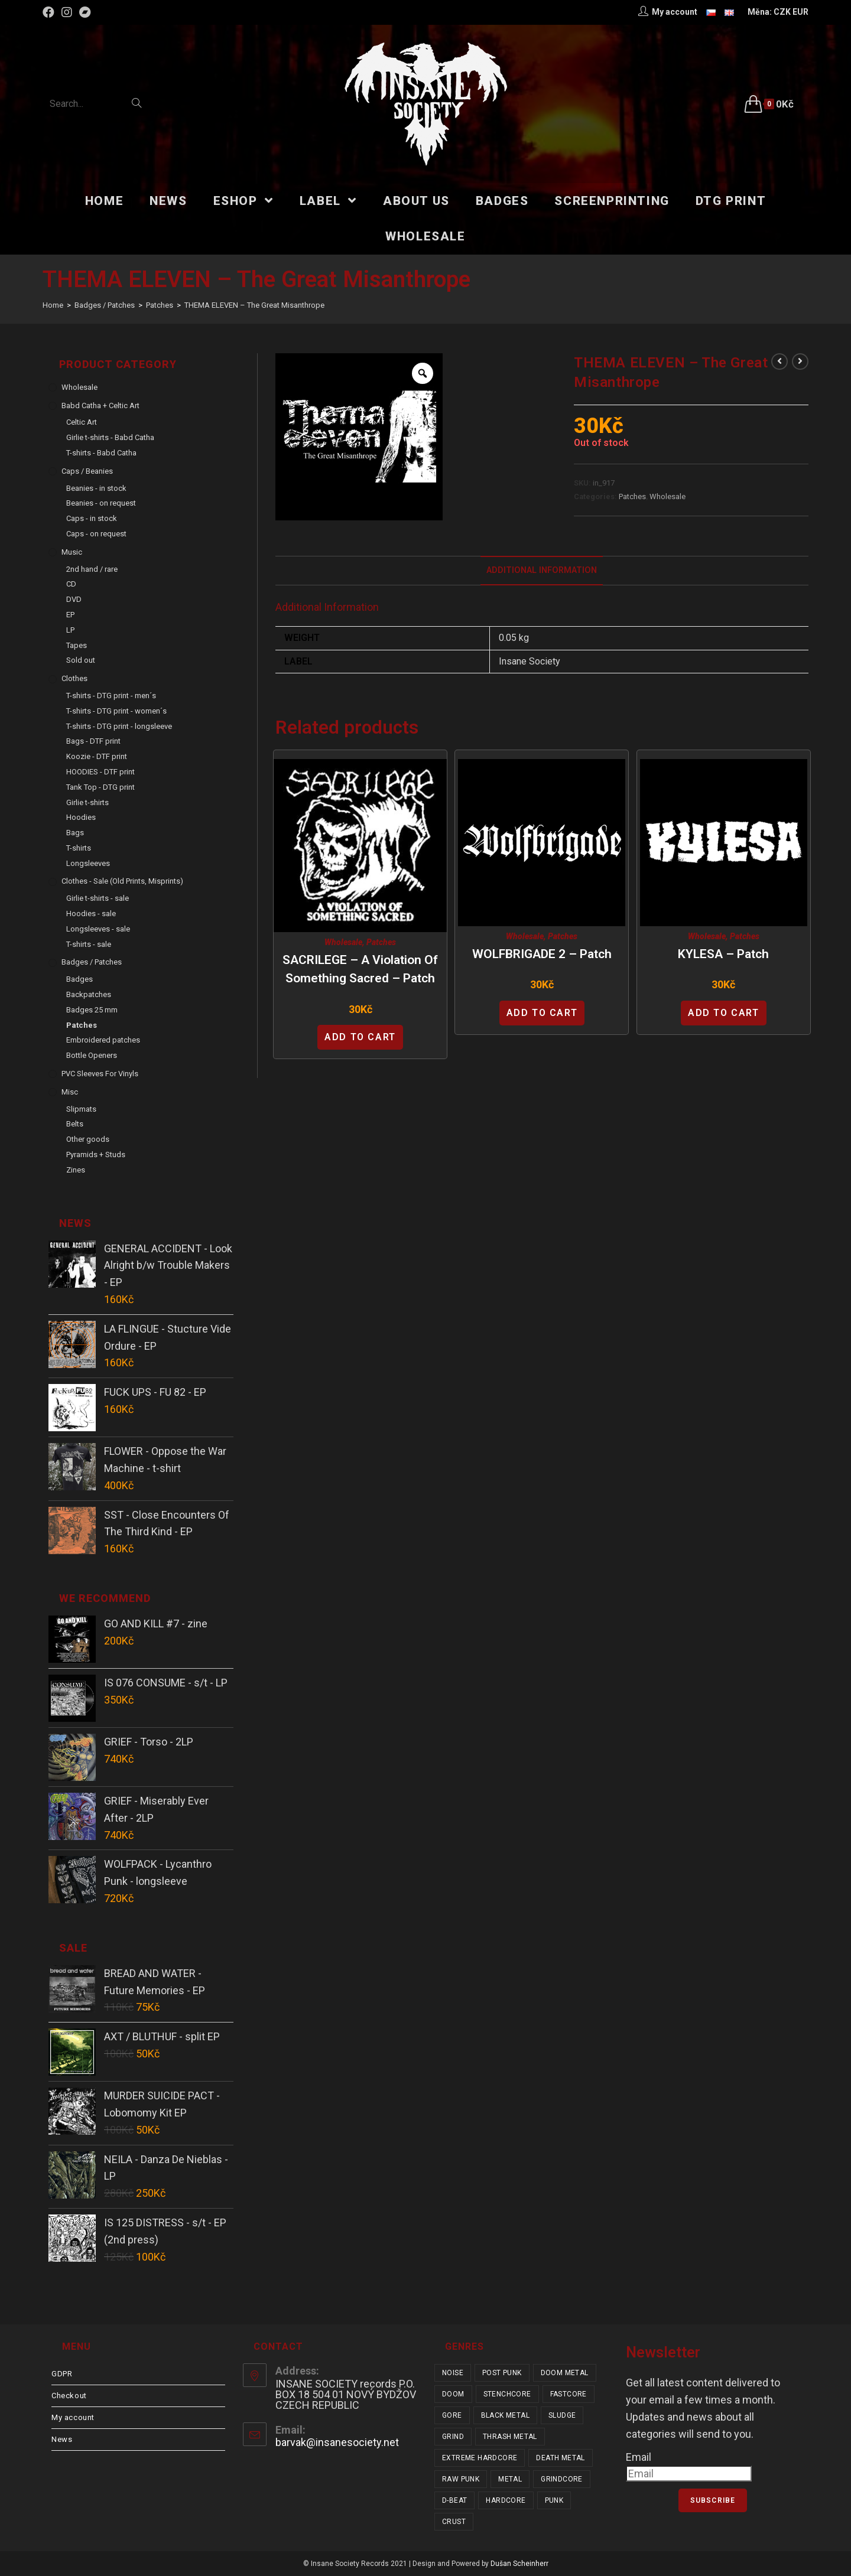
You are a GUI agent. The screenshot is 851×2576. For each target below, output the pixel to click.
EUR (800, 12)
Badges (79, 979)
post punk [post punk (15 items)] (502, 2373)
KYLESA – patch (723, 954)
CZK (782, 12)
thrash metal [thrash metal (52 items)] (510, 2436)
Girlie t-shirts (87, 802)
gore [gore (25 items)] (452, 2415)
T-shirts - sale (88, 944)
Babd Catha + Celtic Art (100, 405)
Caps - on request (96, 533)
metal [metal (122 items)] (510, 2479)
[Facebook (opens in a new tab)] (50, 12)
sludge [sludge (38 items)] (562, 2415)
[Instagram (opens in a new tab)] (67, 12)
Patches (632, 496)
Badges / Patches (91, 962)
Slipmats (81, 1109)
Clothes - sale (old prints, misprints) (122, 881)
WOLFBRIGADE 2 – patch (542, 954)
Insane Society (529, 661)
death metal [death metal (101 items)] (560, 2458)
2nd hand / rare (92, 569)
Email (638, 2457)
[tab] (541, 570)
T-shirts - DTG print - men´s (111, 695)
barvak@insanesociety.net (337, 2442)
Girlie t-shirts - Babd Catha (110, 437)
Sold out (80, 660)
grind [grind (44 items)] (453, 2436)
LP (70, 630)
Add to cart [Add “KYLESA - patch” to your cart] (723, 1012)
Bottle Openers (91, 1055)
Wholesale (667, 496)
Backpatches (88, 994)
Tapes (76, 645)
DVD (74, 599)
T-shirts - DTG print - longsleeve (119, 726)
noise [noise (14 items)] (452, 2373)
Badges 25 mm (92, 1009)
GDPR (61, 2373)
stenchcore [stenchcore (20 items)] (507, 2394)
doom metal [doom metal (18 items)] (565, 2373)
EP (70, 614)
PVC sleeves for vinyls (99, 1073)
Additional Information (541, 570)
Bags (75, 832)
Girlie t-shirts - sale (97, 898)
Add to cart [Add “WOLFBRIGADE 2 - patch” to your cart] (542, 1012)
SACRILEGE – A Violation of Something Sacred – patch (360, 969)
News (61, 2439)
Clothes (74, 678)
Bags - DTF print (93, 741)
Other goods (87, 1139)
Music (71, 552)
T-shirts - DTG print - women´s (116, 710)
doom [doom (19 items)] (453, 2394)
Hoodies (81, 817)
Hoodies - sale (91, 913)
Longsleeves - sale (98, 928)
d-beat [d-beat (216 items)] (454, 2500)
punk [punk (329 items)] (554, 2500)
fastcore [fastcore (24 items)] (568, 2394)
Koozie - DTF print (96, 756)
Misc (69, 1091)
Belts (74, 1123)
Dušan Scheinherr (519, 2563)
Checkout (69, 2395)
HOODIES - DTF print (100, 771)
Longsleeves (88, 863)
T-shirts (78, 848)
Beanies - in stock (96, 488)
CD (71, 583)
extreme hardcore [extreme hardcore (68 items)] (479, 2458)
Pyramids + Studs (95, 1154)
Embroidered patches (103, 1039)
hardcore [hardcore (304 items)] (505, 2500)
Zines (75, 1169)
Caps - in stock (91, 518)
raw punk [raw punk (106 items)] (460, 2479)
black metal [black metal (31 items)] (505, 2415)
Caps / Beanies (87, 471)
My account (73, 2417)
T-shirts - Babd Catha (101, 452)
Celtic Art (81, 422)
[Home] (53, 305)
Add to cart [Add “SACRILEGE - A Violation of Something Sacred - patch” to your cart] (360, 1037)
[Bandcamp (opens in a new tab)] (85, 12)
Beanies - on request (101, 503)
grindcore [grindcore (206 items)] (562, 2479)
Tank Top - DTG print (100, 787)
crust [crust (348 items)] (454, 2522)
